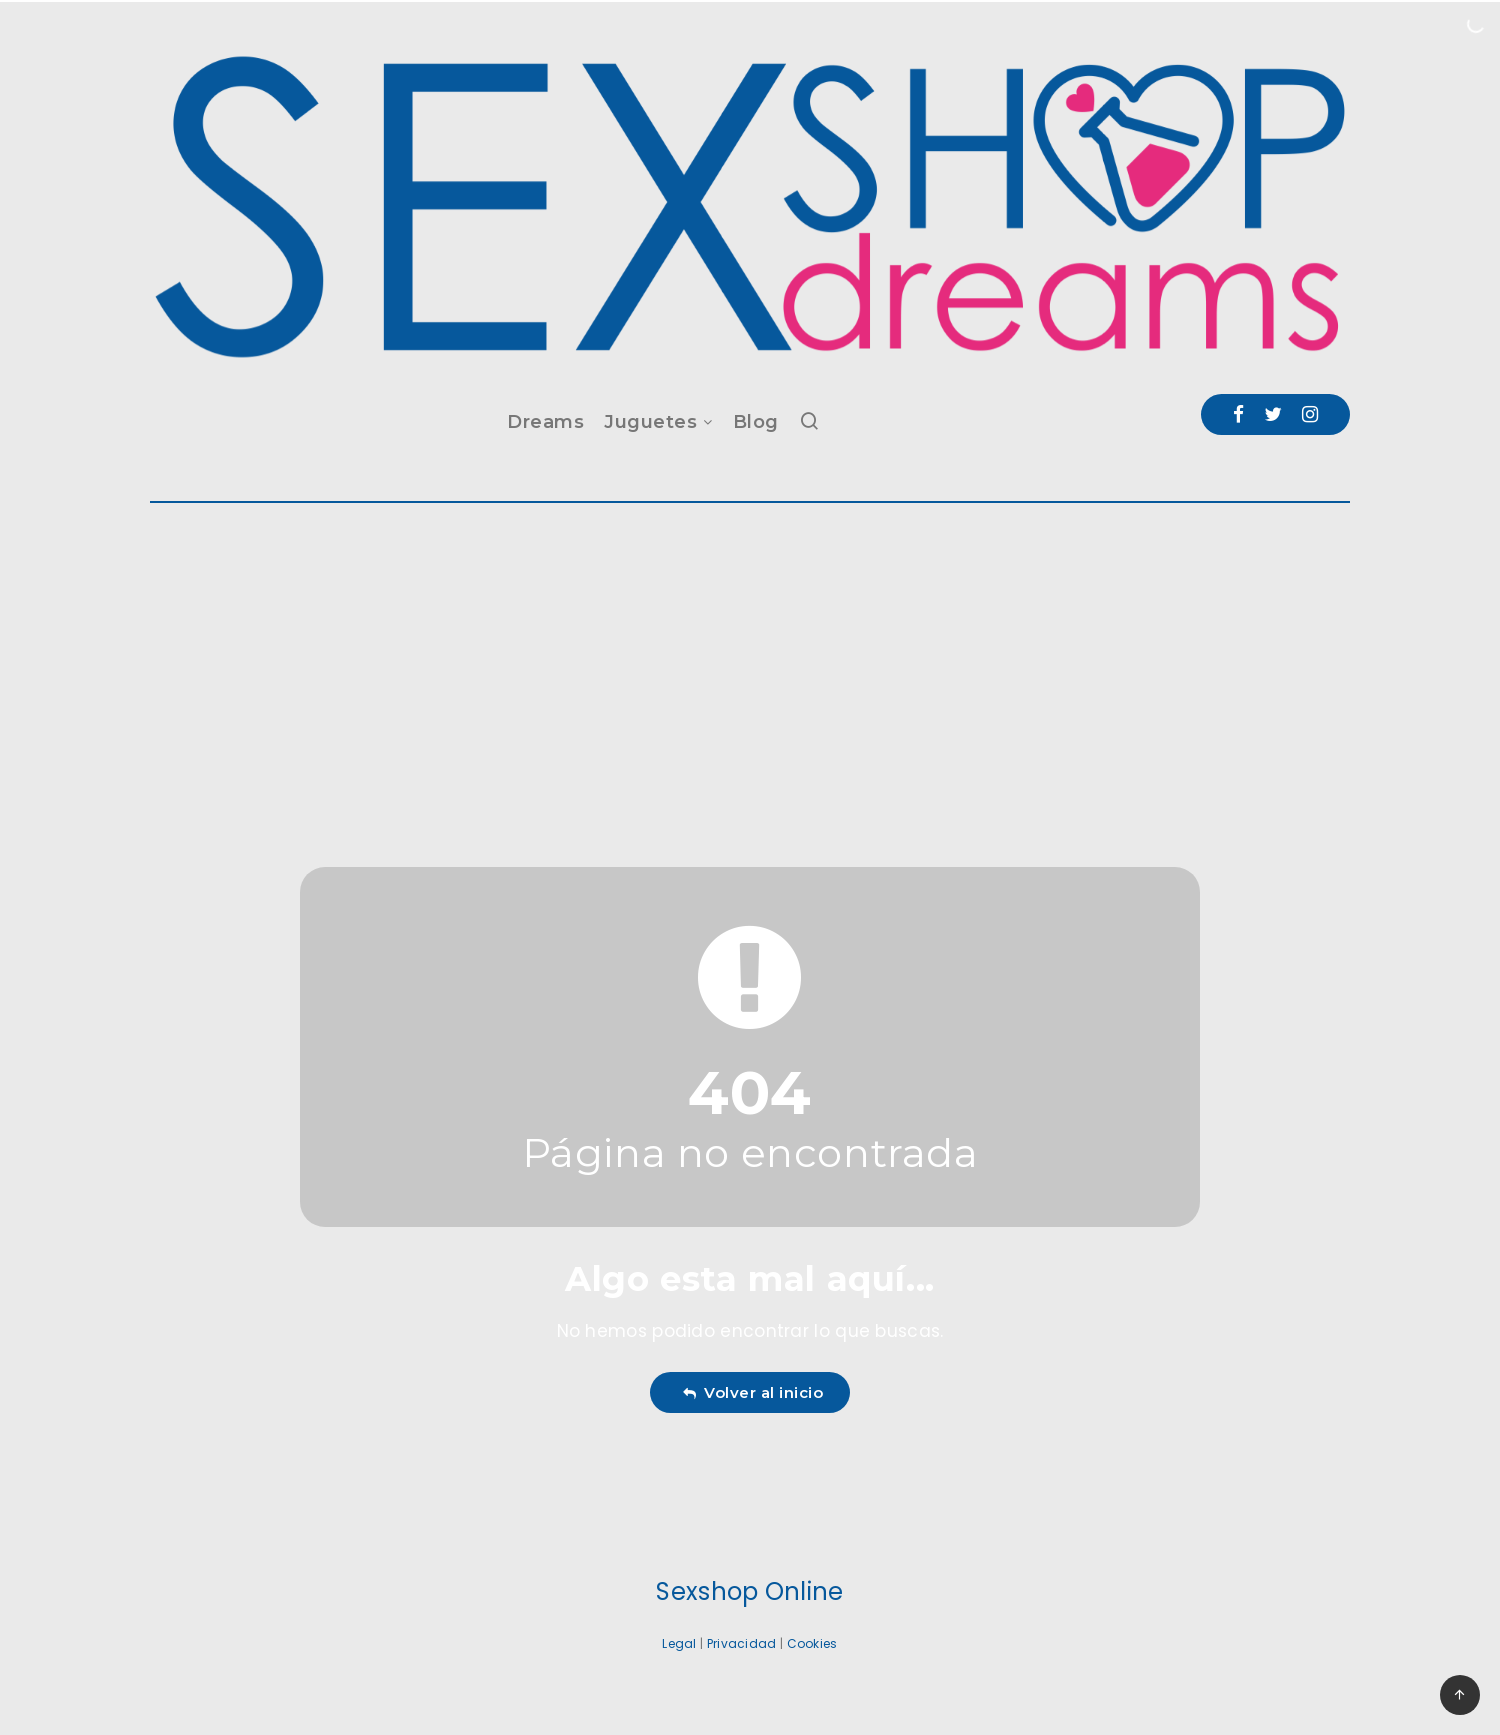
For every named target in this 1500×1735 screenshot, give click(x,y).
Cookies (812, 1643)
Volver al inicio (753, 1392)
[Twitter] (1273, 414)
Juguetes (650, 422)
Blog (756, 422)
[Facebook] (1238, 414)
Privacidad (742, 1643)
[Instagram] (1310, 414)
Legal (679, 1643)
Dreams (545, 422)
